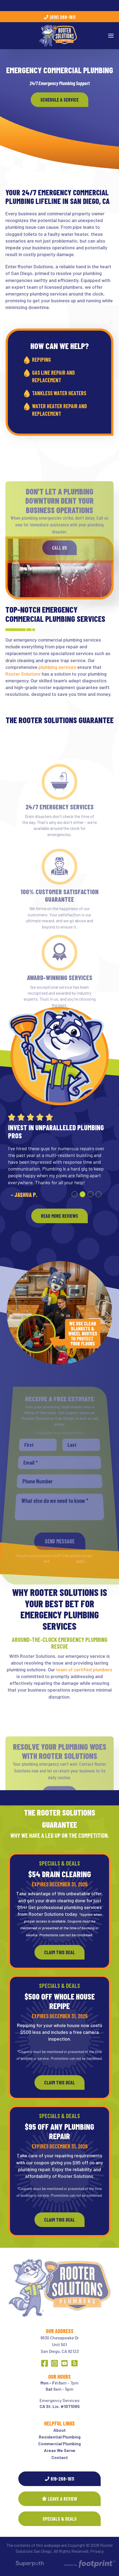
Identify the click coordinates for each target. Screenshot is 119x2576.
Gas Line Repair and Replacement (53, 376)
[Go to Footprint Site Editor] (89, 2564)
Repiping (41, 359)
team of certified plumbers (84, 1669)
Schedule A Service (59, 100)
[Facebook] (45, 2363)
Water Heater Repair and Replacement (59, 410)
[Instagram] (55, 2363)
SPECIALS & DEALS (60, 2519)
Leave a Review (59, 2499)
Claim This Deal (59, 1952)
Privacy (97, 2551)
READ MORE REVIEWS (59, 1216)
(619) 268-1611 (59, 17)
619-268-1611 (59, 2479)
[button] (75, 1194)
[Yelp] (74, 2363)
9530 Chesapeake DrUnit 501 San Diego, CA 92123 (59, 2344)
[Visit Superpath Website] (30, 2564)
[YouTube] (64, 2363)
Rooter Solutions (23, 674)
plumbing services (57, 667)
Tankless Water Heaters (59, 393)
